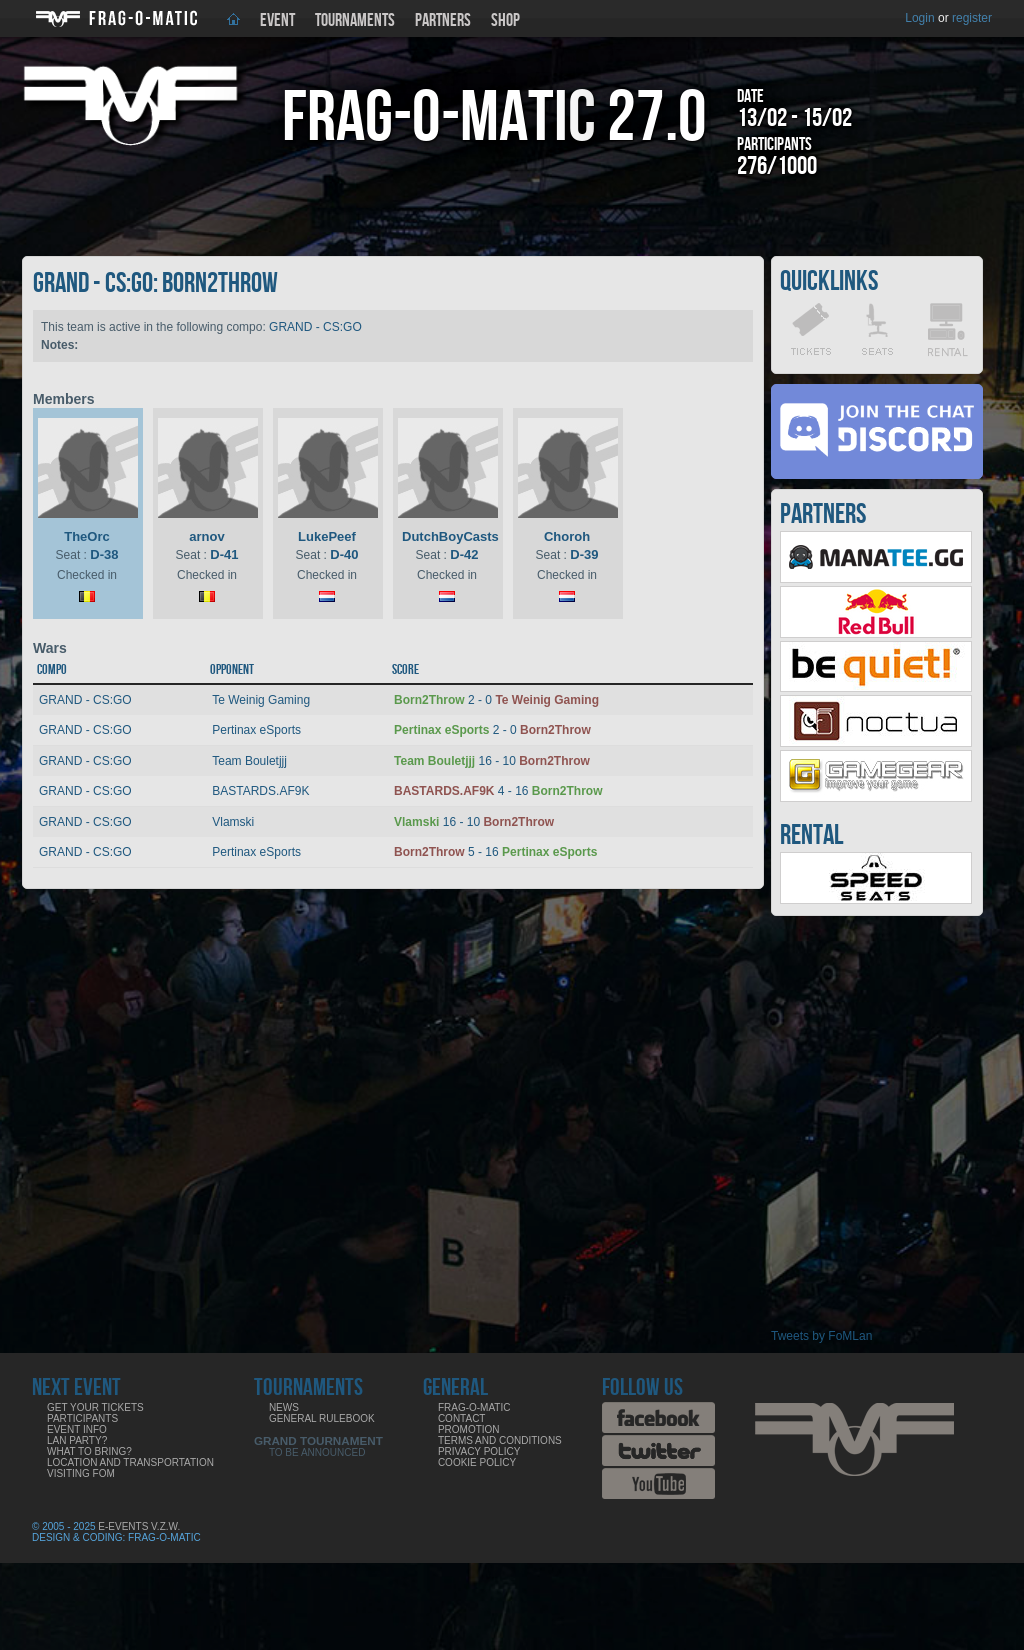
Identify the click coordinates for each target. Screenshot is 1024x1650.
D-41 (224, 554)
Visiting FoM (81, 1473)
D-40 (344, 554)
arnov (206, 536)
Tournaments (355, 20)
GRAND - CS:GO (315, 327)
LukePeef (327, 536)
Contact (462, 1418)
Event (277, 20)
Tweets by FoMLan (821, 1336)
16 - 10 (492, 761)
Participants (82, 1418)
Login (919, 18)
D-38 (104, 554)
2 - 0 (496, 700)
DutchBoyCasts (450, 536)
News (284, 1407)
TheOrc (87, 536)
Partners (443, 20)
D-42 (464, 554)
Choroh (567, 536)
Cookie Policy (477, 1462)
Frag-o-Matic (474, 1407)
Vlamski (233, 822)
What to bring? (89, 1451)
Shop (505, 20)
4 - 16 (498, 791)
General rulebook (322, 1418)
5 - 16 (495, 852)
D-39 (584, 554)
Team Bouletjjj (249, 761)
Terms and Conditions (500, 1440)
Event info (77, 1429)
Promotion (469, 1429)
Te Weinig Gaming (261, 700)
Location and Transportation (130, 1462)
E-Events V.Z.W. (139, 1526)
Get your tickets (95, 1407)
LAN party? (77, 1440)
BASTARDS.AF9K (260, 791)
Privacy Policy (479, 1451)
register (972, 18)
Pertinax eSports (256, 730)
